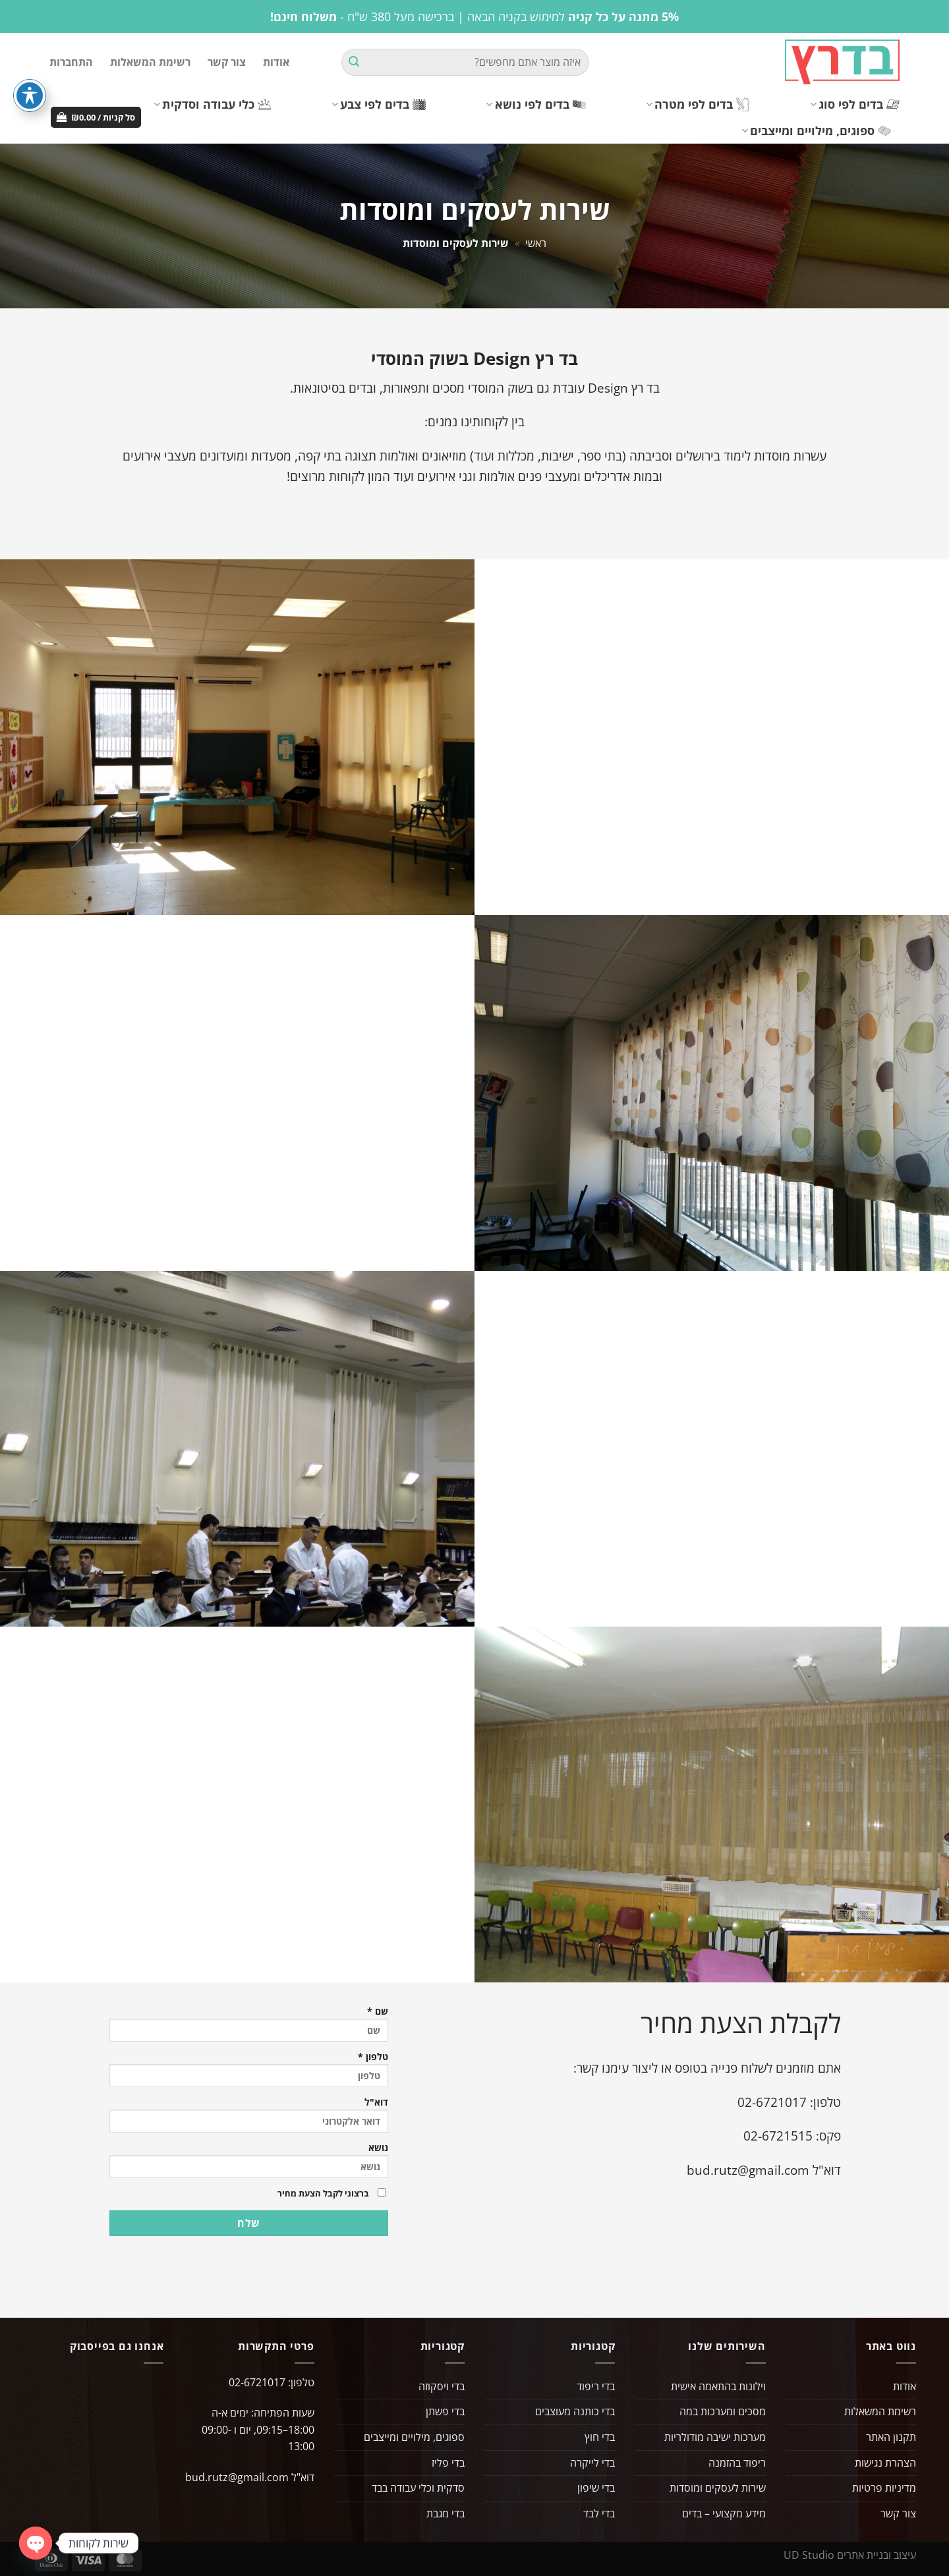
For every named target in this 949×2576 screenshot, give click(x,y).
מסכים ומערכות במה (722, 2411)
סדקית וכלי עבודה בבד (418, 2487)
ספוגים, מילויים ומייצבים (816, 130)
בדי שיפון (596, 2487)
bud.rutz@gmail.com (748, 2170)
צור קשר (227, 62)
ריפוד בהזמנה (737, 2462)
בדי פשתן (445, 2411)
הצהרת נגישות (885, 2462)
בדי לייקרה (592, 2462)
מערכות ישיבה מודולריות (715, 2437)
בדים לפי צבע (378, 104)
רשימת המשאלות (150, 62)
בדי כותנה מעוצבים (575, 2411)
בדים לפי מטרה (697, 104)
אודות (276, 62)
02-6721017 (772, 2102)
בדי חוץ (600, 2437)
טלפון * (248, 2070)
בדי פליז (448, 2462)
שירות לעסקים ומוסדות (718, 2487)
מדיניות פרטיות (884, 2487)
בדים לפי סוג (855, 104)
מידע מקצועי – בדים (724, 2513)
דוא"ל (248, 2116)
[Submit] (354, 62)
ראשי (535, 243)
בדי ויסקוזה (441, 2386)
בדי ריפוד (596, 2386)
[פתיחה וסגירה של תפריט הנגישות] (29, 95)
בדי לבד (599, 2513)
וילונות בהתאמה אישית (718, 2386)
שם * (248, 2025)
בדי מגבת (445, 2513)
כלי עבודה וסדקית (212, 104)
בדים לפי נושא (535, 104)
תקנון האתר (891, 2437)
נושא (248, 2161)
